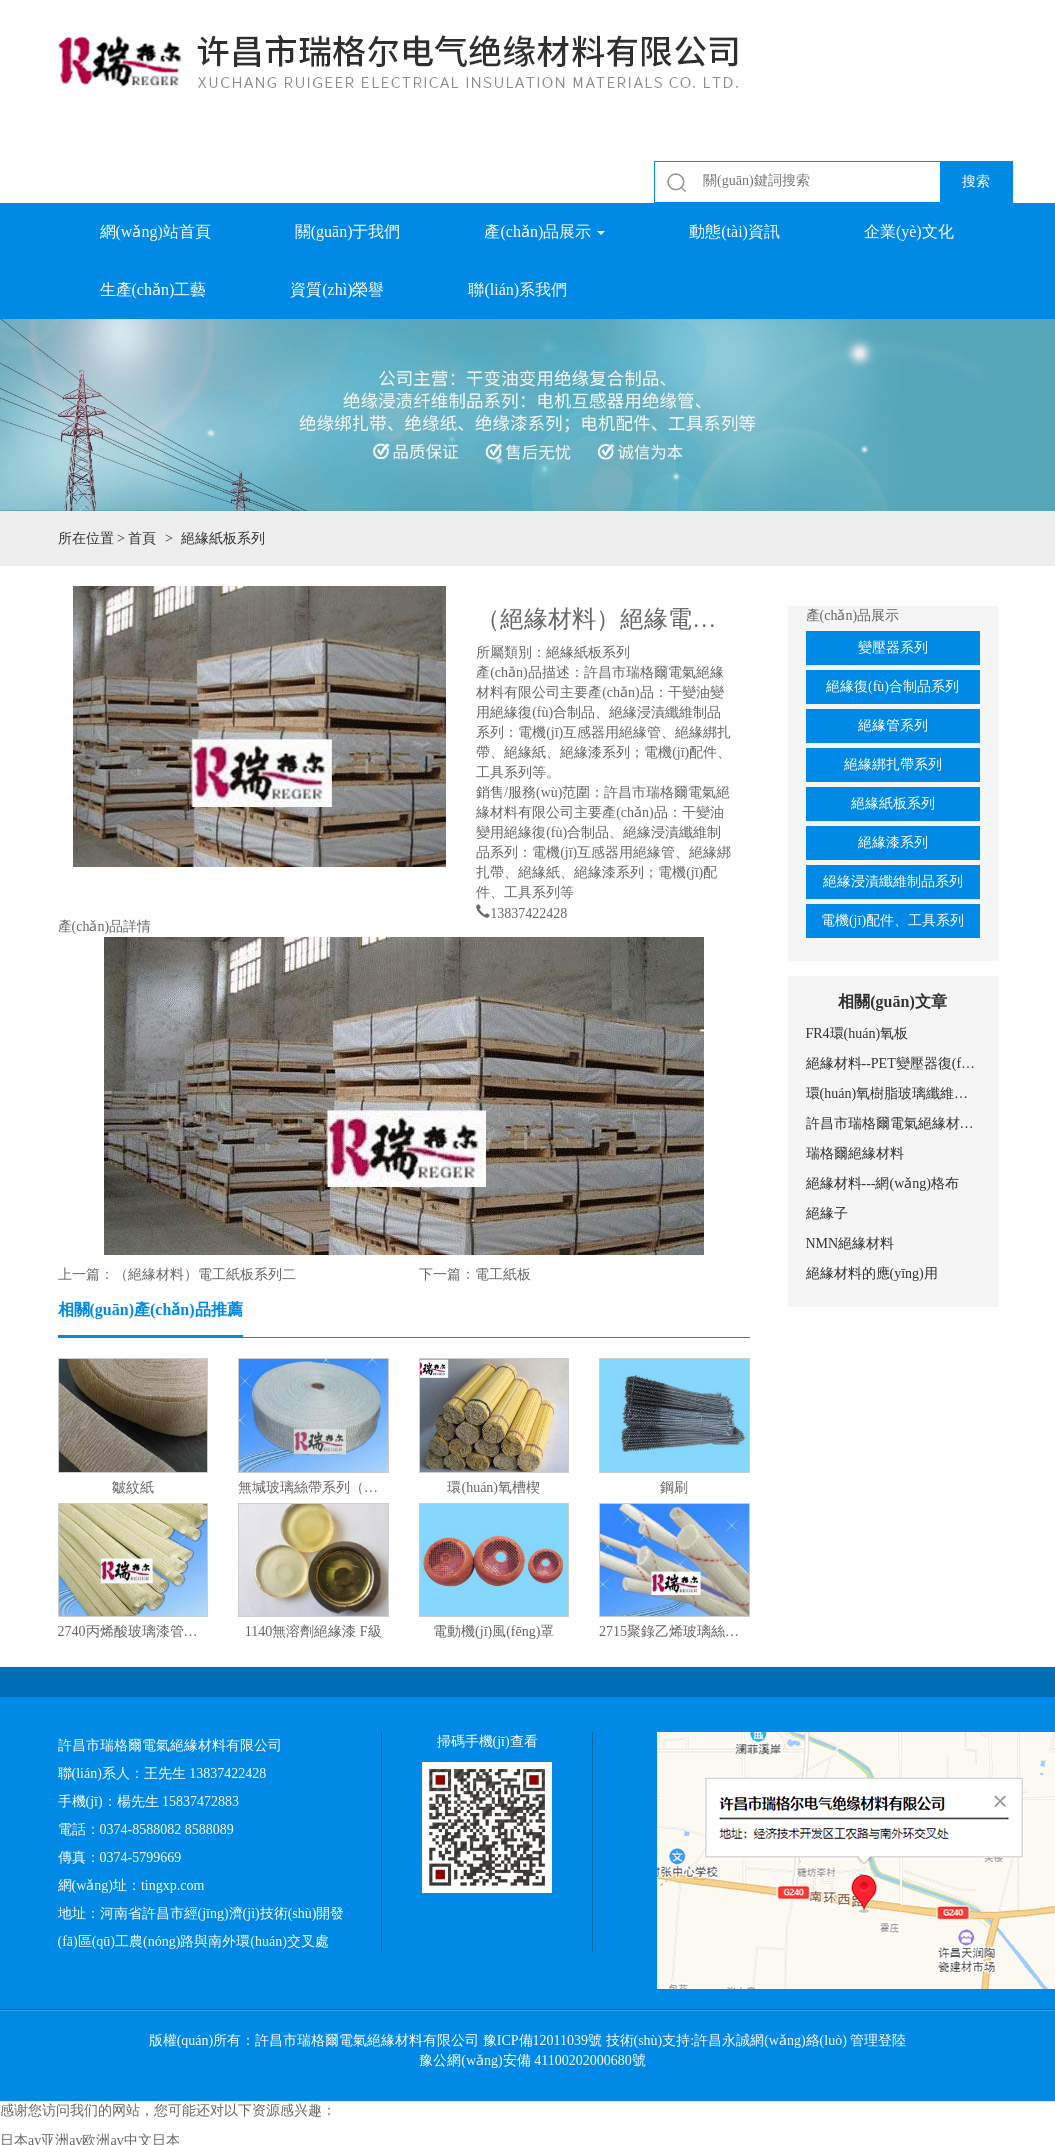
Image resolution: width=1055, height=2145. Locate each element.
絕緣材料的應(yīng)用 (872, 1273)
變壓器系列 (893, 647)
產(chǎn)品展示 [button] (544, 231)
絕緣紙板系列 (893, 803)
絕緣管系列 (893, 725)
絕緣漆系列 (893, 842)
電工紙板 (503, 1274)
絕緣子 (827, 1213)
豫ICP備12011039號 (542, 2040)
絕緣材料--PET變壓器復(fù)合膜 (893, 1063)
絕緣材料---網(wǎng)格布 (882, 1183)
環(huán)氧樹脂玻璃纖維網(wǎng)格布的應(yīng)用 (893, 1093)
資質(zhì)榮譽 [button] (337, 289)
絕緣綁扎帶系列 (893, 764)
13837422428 (528, 911)
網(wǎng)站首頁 (155, 231)
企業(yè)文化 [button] (909, 231)
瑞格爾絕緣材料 (855, 1153)
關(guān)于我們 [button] (348, 231)
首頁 (142, 538)
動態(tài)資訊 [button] (734, 231)
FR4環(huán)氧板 (857, 1033)
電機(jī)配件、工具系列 (892, 920)
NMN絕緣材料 (850, 1243)
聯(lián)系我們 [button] (517, 289)
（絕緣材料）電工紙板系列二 (205, 1274)
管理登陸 (878, 2040)
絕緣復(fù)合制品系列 (892, 686)
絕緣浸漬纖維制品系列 (893, 881)
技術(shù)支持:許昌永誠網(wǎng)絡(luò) (726, 2040)
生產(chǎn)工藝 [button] (153, 289)
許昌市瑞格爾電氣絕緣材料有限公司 (893, 1123)
